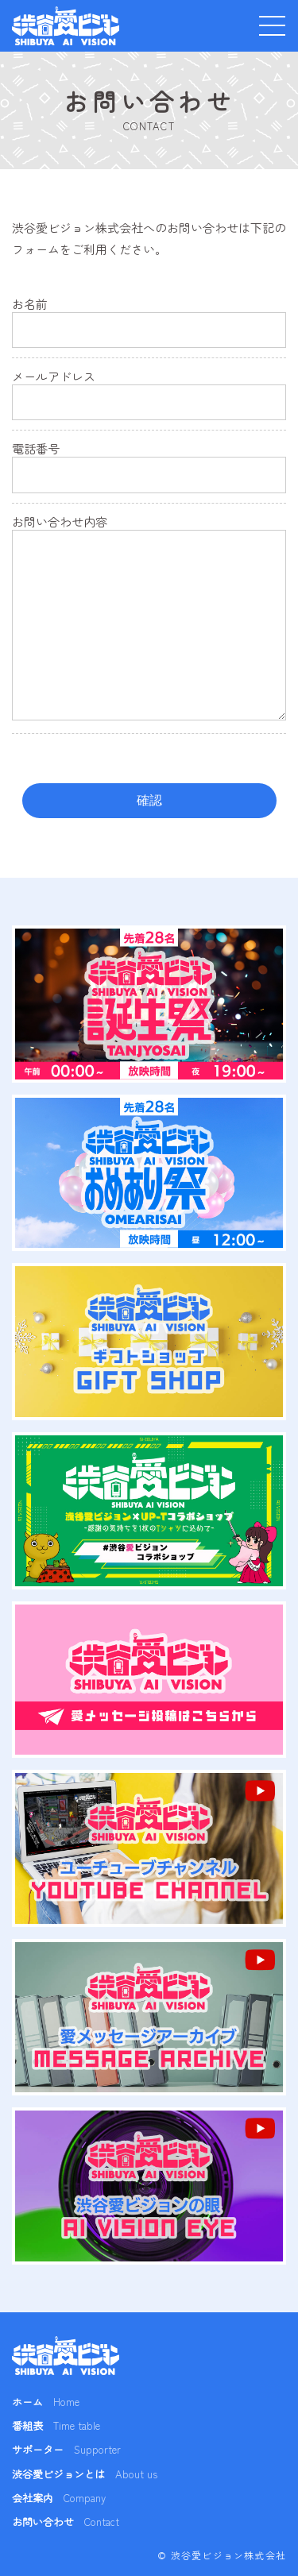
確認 (149, 800)
